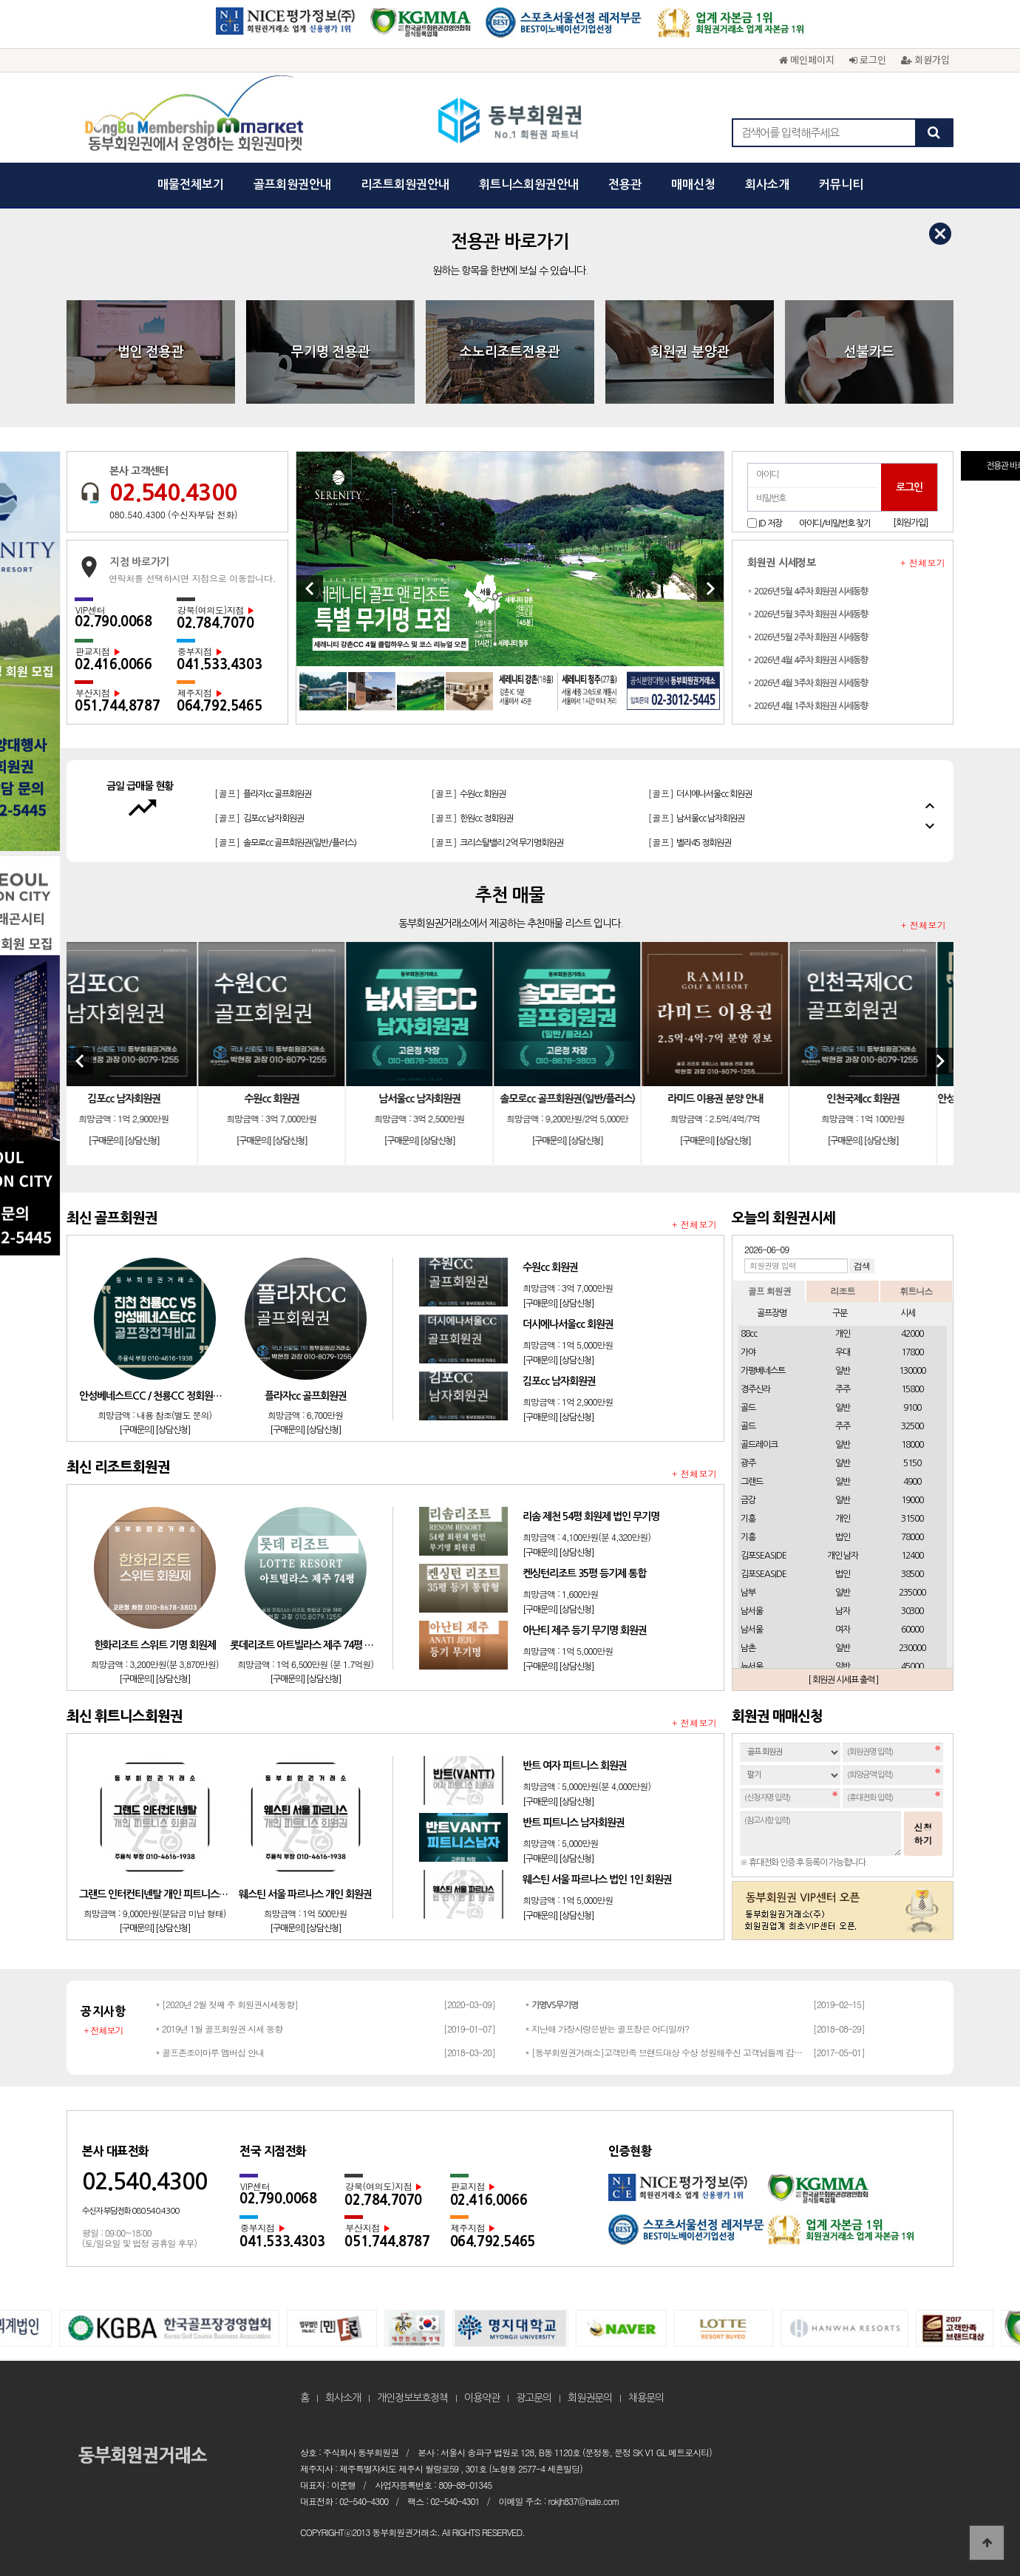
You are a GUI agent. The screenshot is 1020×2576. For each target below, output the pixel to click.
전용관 (625, 184)
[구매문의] (122, 1140)
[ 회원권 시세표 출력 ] (843, 1679)
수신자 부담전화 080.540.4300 (130, 2211)
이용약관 (482, 2398)
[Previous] (309, 588)
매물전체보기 (190, 184)
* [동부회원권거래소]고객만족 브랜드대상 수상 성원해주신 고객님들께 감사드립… (665, 2052)
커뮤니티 (841, 184)
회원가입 (925, 59)
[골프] (262, 817)
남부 (748, 1592)
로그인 (867, 59)
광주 (748, 1463)
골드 (748, 1407)
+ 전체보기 (922, 562)
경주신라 (755, 1389)
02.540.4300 (173, 492)
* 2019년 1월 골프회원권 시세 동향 (218, 2028)
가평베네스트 (763, 1370)
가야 (748, 1352)
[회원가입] (910, 522)
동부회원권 (510, 122)
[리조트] (289, 793)
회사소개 (767, 184)
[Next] (710, 588)
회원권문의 (590, 2398)
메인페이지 (806, 59)
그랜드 (752, 1481)
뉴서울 (752, 1666)
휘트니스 (916, 1290)
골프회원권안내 (292, 184)
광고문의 (533, 2398)
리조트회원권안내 (405, 184)
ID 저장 (770, 522)
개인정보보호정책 (412, 2398)
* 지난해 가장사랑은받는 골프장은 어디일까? (607, 2028)
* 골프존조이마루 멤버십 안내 (209, 2052)
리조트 (842, 1290)
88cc (749, 1333)
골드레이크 (759, 1444)
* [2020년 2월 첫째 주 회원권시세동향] (226, 2004)
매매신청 (693, 184)
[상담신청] (158, 1140)
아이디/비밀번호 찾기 (835, 523)
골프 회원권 (769, 1290)
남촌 (748, 1648)
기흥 (748, 1518)
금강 (748, 1500)
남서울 (752, 1611)
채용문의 (646, 2398)
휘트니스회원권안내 (529, 184)
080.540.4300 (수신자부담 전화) (173, 514)
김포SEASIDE (763, 1555)
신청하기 (923, 1833)
